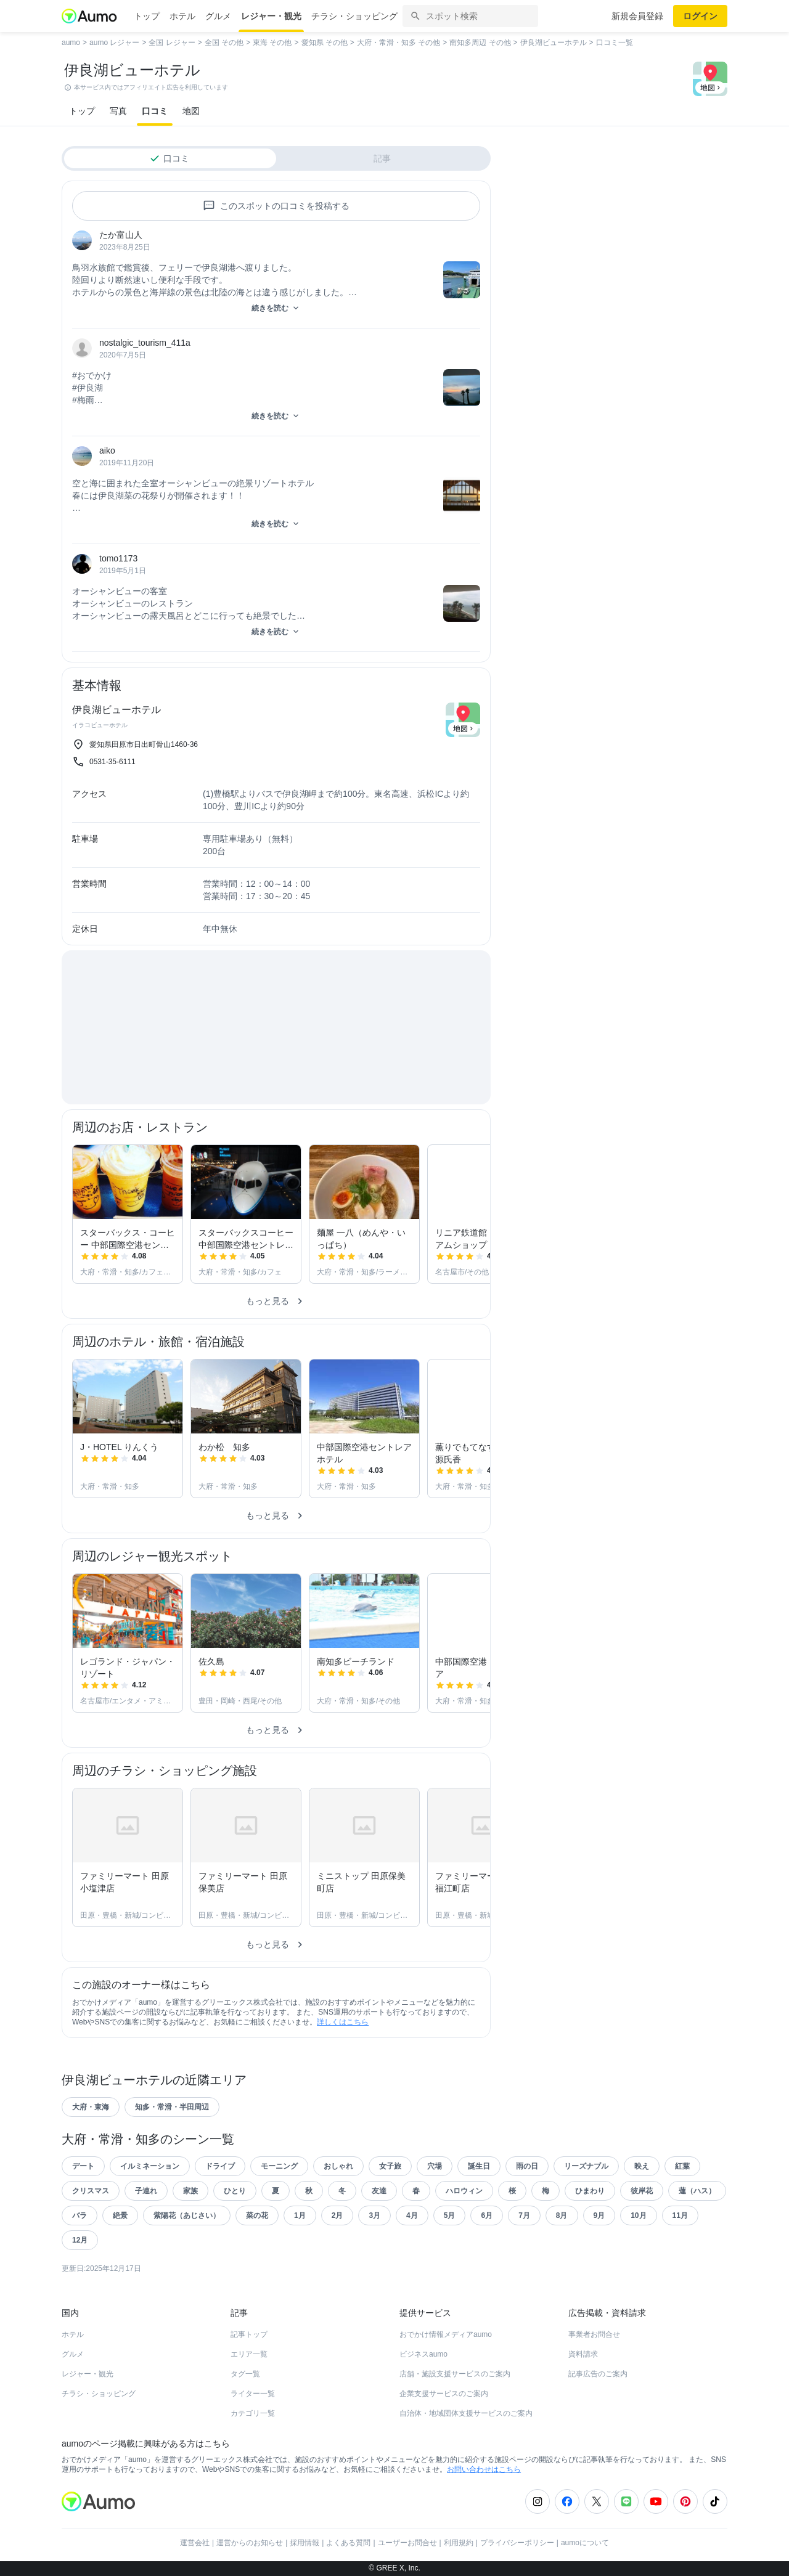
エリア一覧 (249, 2354)
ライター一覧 (253, 2393)
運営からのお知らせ (249, 2542)
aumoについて (585, 2542)
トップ (147, 16)
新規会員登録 (637, 16)
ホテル (182, 16)
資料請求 (583, 2354)
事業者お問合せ (594, 2334)
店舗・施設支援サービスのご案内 (454, 2374)
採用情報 (304, 2542)
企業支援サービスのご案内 (443, 2393)
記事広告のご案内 (598, 2374)
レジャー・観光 (271, 16)
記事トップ (249, 2334)
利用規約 (458, 2542)
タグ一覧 (245, 2374)
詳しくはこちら (343, 2022)
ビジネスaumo (423, 2354)
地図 (191, 111)
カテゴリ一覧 (253, 2413)
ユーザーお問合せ (407, 2542)
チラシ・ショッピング (354, 16)
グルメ (218, 16)
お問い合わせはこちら (484, 2469)
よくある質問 (348, 2542)
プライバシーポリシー (517, 2542)
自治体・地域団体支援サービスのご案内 (466, 2413)
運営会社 (195, 2542)
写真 (118, 111)
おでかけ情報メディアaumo (445, 2334)
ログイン (700, 16)
